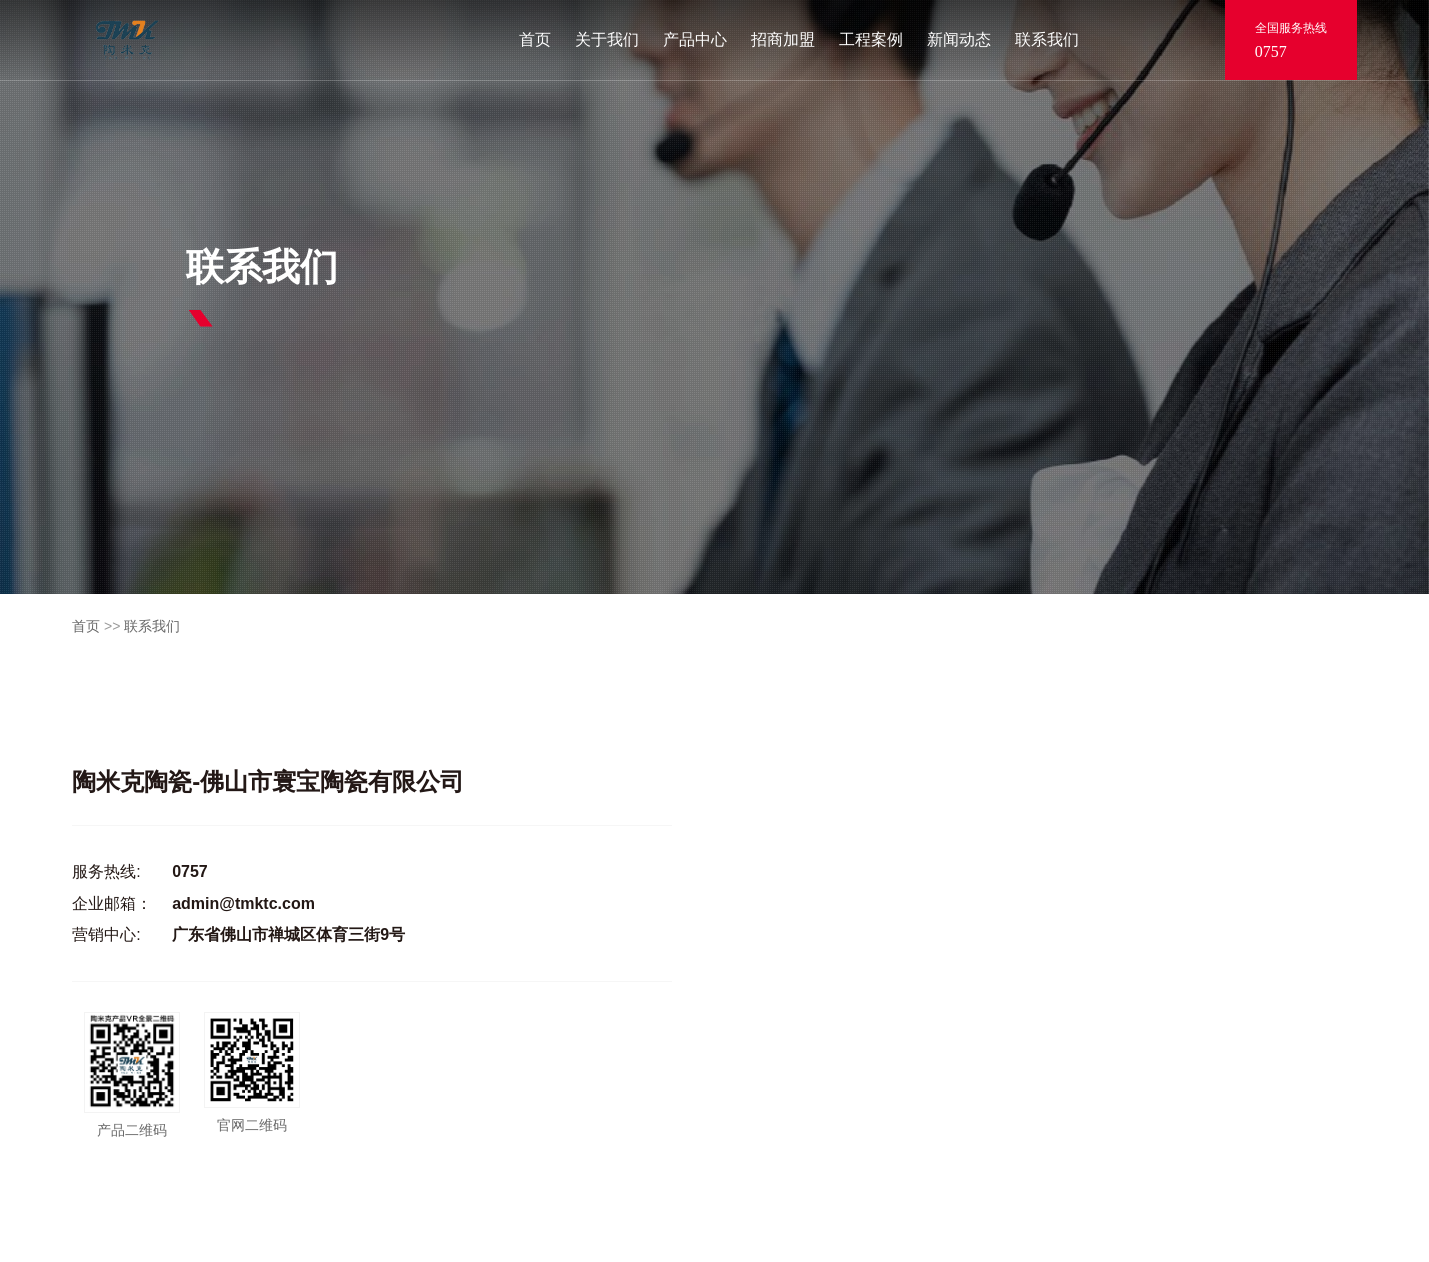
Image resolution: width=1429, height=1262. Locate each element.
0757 (1271, 51)
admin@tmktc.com (243, 903)
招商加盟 (783, 39)
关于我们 (607, 39)
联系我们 (1047, 39)
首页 (535, 39)
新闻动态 (959, 39)
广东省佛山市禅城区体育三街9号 (288, 934)
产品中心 (695, 39)
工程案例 (871, 39)
